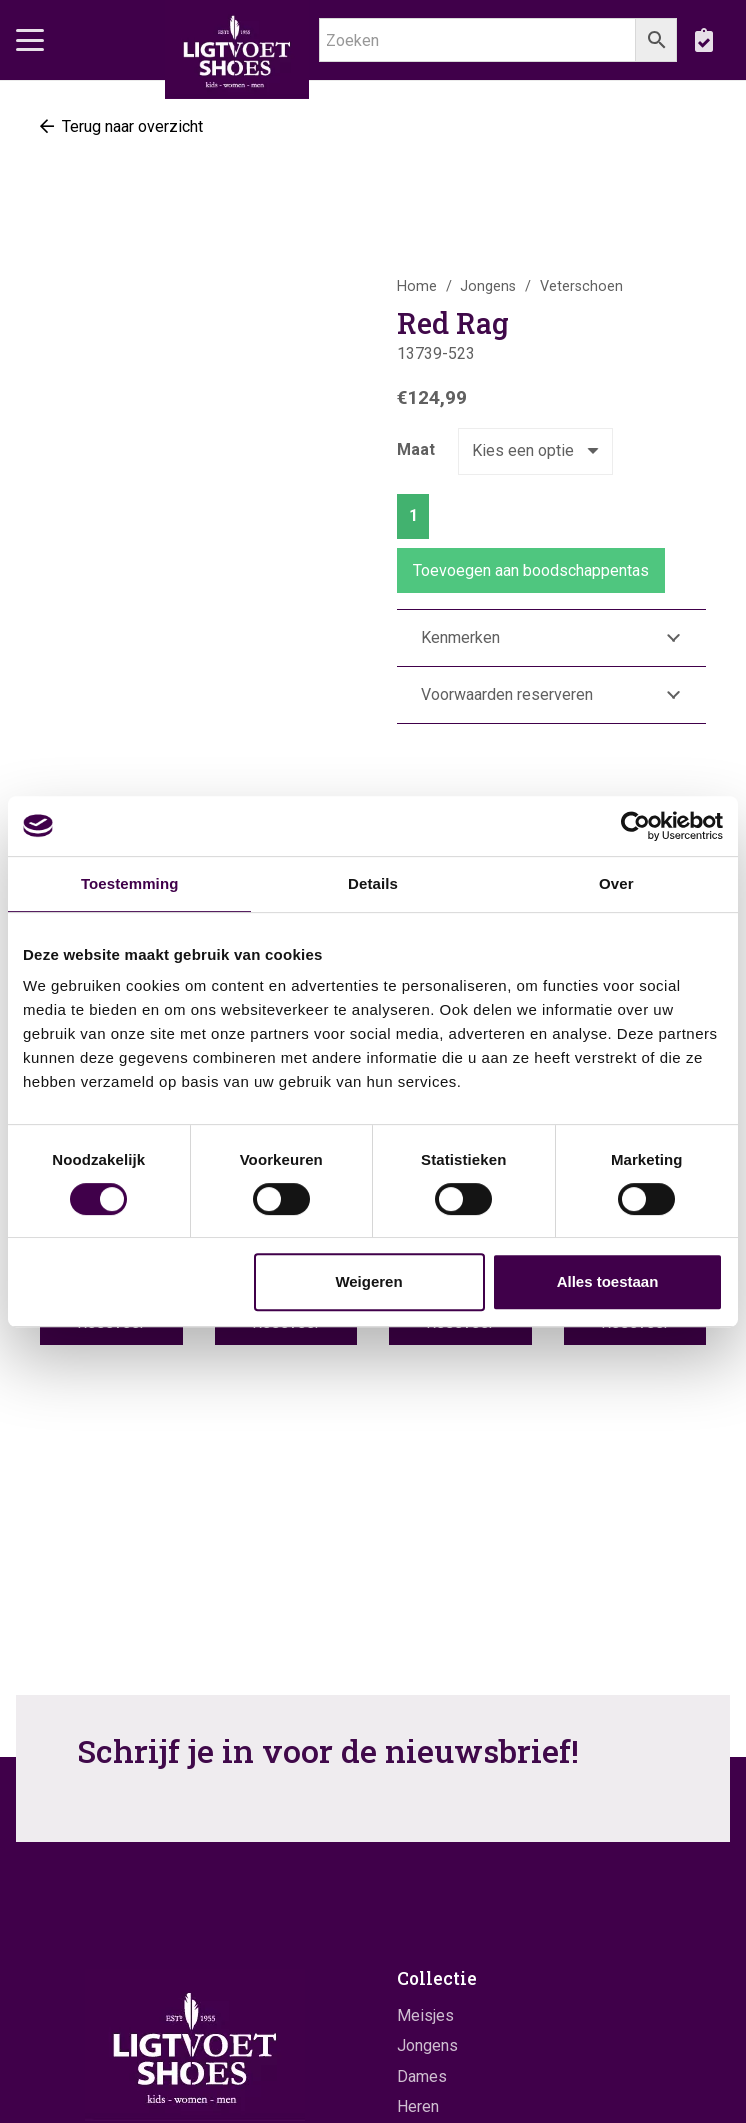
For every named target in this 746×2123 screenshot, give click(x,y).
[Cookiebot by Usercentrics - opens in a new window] (635, 826)
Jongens (488, 286)
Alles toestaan (608, 1281)
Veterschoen (581, 286)
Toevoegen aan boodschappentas (531, 570)
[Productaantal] (413, 516)
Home (417, 286)
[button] (30, 40)
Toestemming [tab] (130, 883)
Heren (418, 2106)
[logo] (236, 50)
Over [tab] (616, 883)
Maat (416, 449)
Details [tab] (373, 883)
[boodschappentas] (703, 40)
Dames (422, 2076)
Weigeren (368, 1281)
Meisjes (425, 2015)
